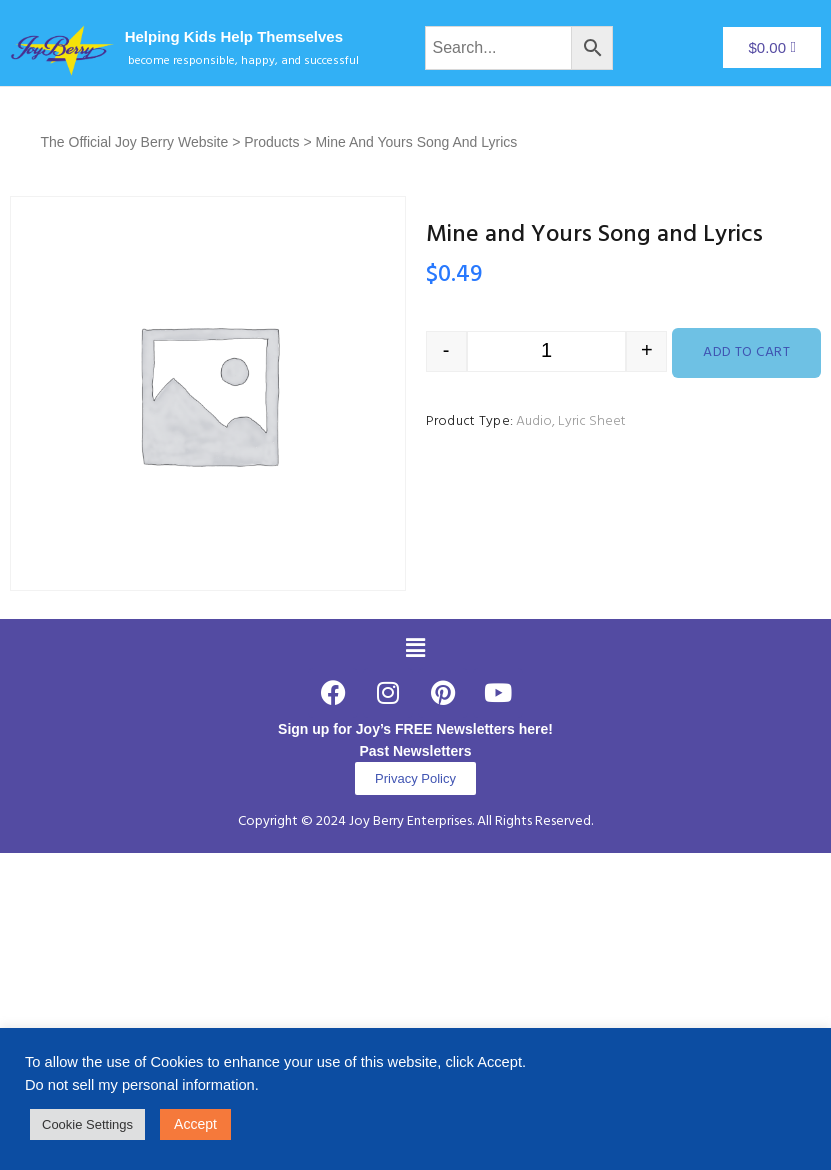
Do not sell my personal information (140, 1085)
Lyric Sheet (592, 421)
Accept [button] (195, 1124)
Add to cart (746, 352)
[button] (415, 648)
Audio (534, 421)
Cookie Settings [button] (87, 1124)
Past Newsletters (415, 751)
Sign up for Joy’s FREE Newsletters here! (415, 729)
